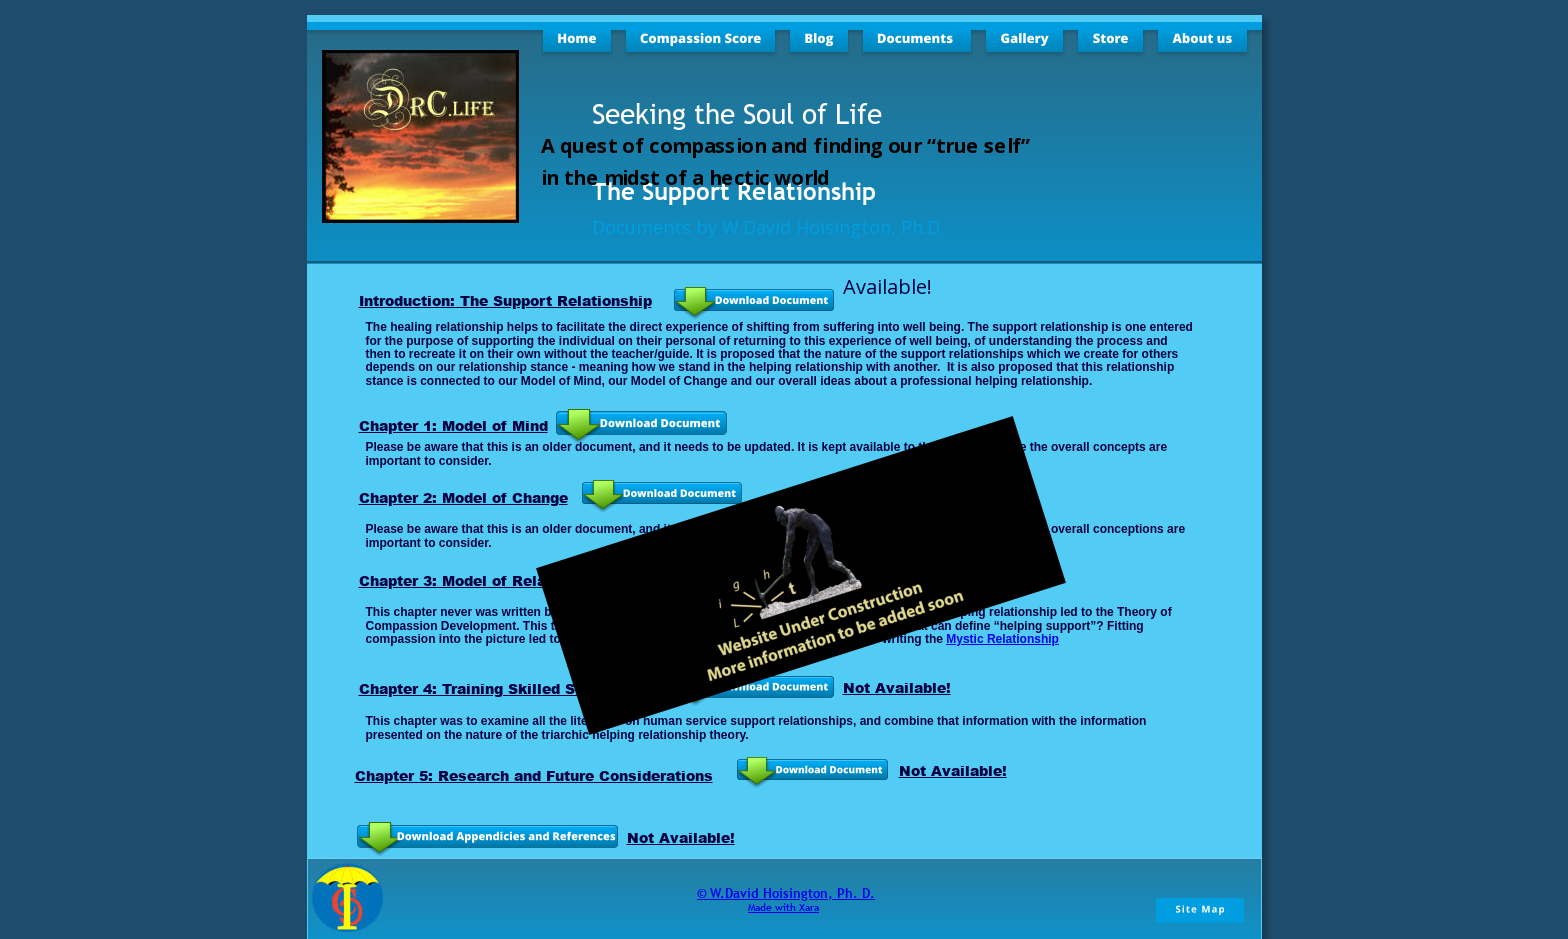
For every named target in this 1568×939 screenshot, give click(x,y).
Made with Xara (783, 907)
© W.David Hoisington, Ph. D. (786, 893)
